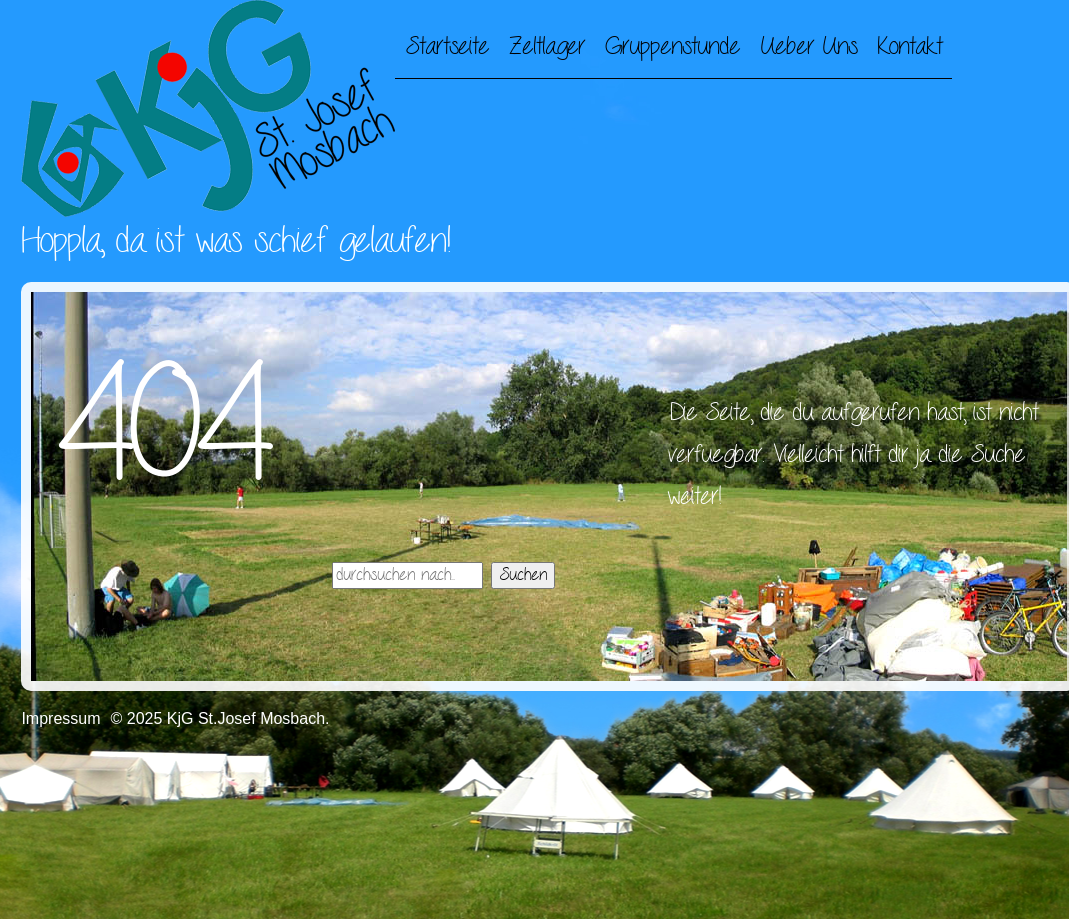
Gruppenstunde (672, 47)
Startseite (447, 47)
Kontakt (909, 47)
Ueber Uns (808, 47)
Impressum (60, 718)
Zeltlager (547, 47)
